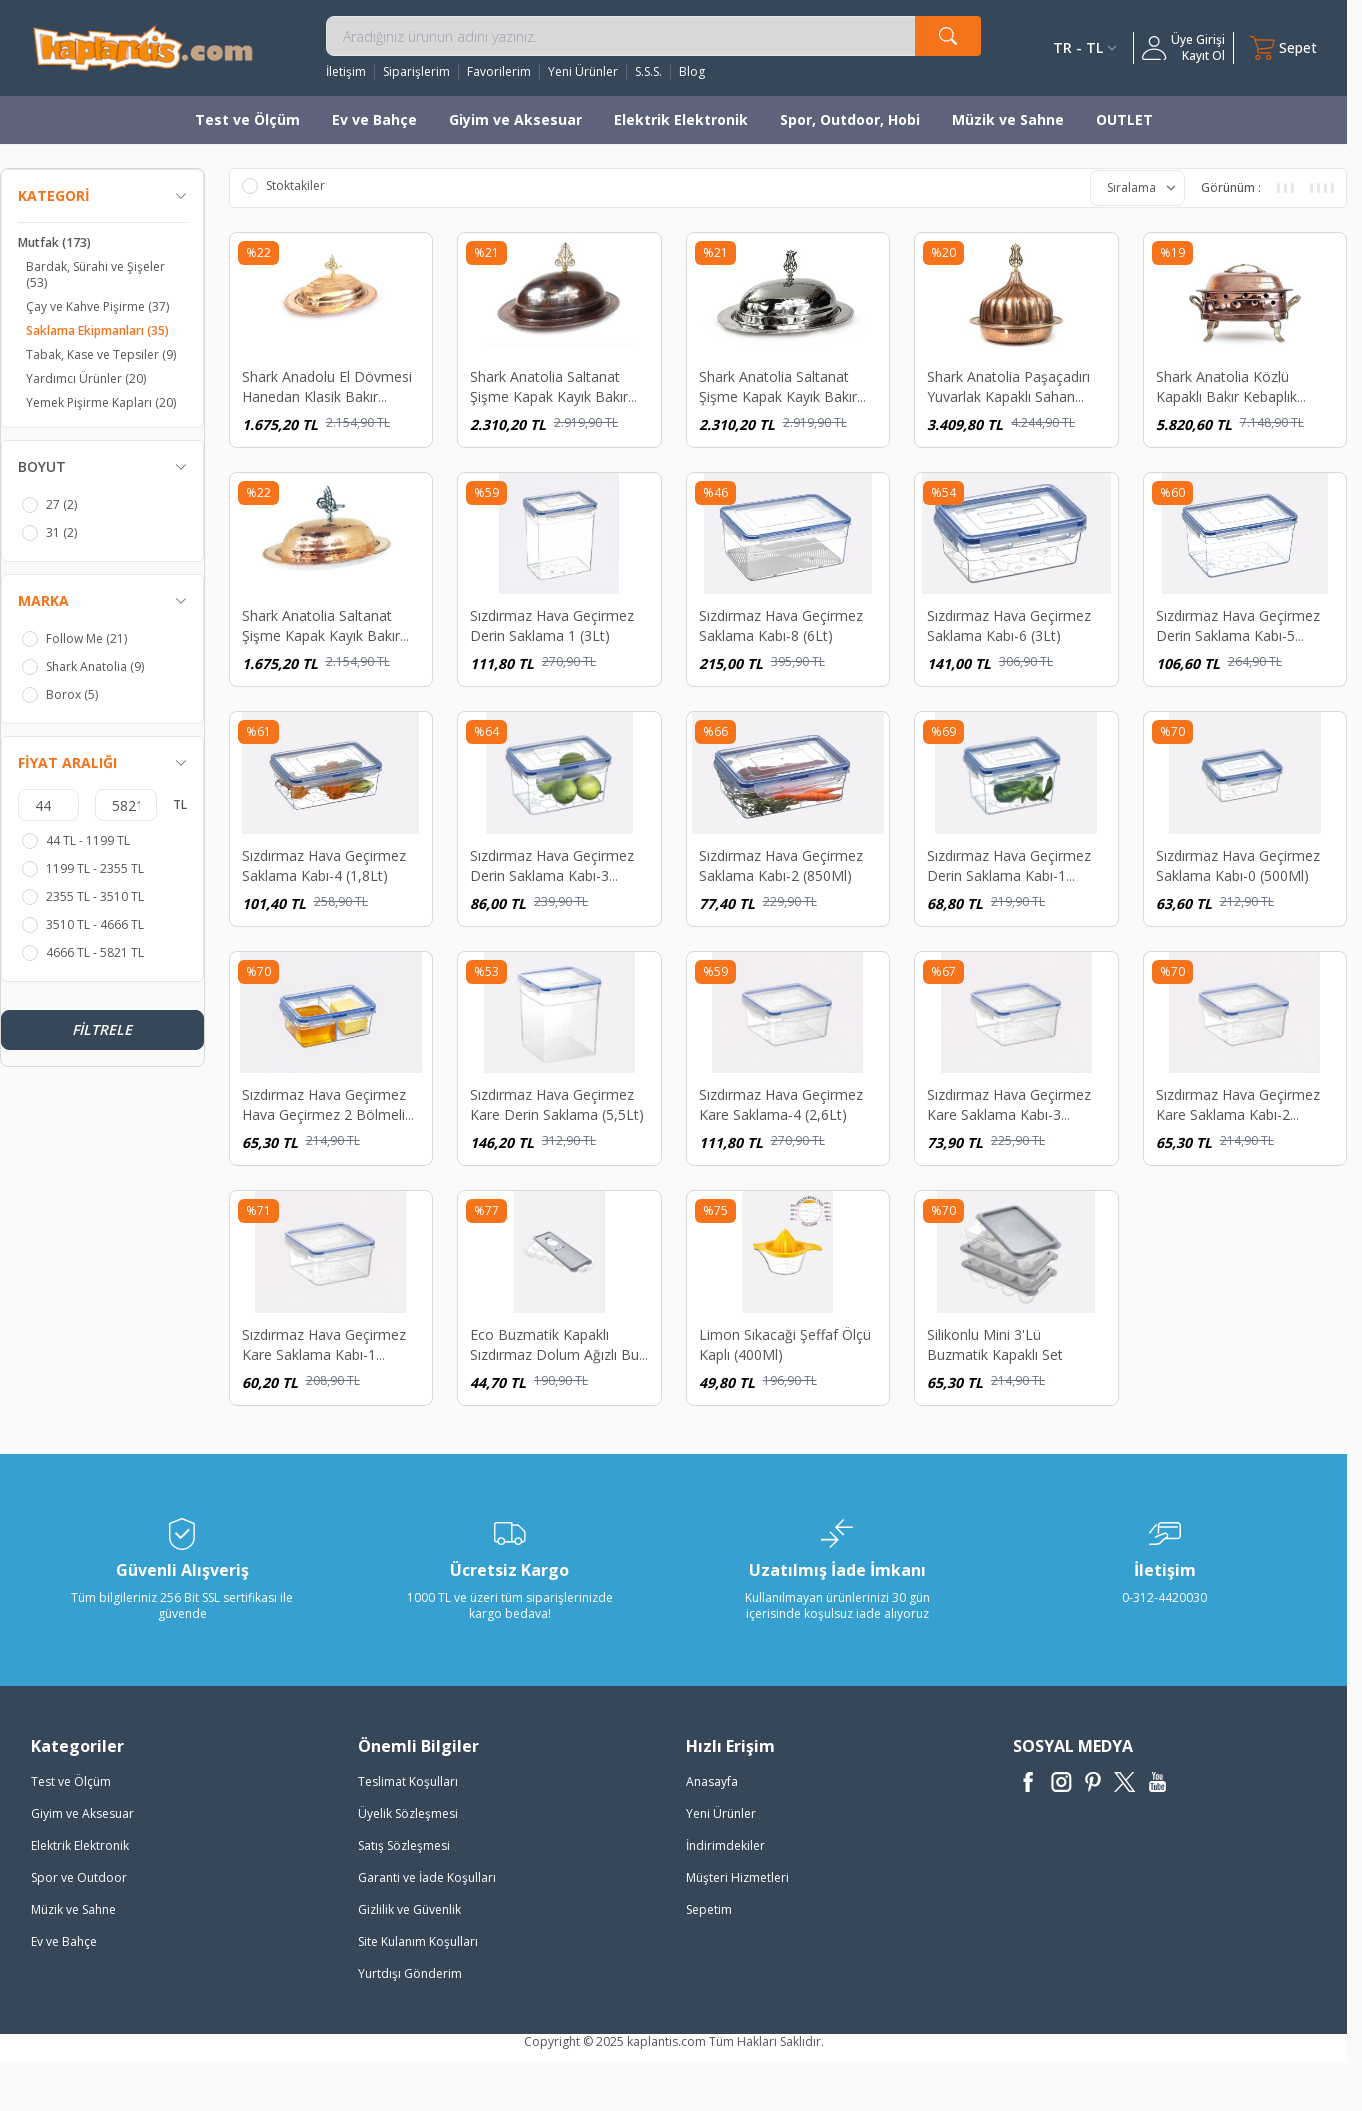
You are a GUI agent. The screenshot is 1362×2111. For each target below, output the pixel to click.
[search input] (653, 36)
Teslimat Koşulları (408, 1781)
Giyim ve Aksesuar (515, 119)
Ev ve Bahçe (374, 119)
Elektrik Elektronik (681, 119)
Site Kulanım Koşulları (418, 1941)
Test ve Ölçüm (247, 119)
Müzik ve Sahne (1008, 119)
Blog (692, 72)
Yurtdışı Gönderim (410, 1973)
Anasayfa (712, 1781)
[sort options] (1137, 188)
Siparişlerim (416, 72)
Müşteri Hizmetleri (737, 1877)
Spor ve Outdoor (79, 1877)
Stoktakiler (283, 186)
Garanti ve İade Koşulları (427, 1877)
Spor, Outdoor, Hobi (850, 119)
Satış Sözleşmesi (404, 1845)
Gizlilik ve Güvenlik (409, 1909)
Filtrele (102, 1029)
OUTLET (1124, 119)
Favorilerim (499, 72)
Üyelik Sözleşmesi (408, 1813)
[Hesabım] (1183, 48)
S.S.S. (648, 72)
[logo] (143, 47)
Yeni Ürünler (583, 72)
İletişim (346, 72)
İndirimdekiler (725, 1845)
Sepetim (709, 1909)
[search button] (948, 36)
